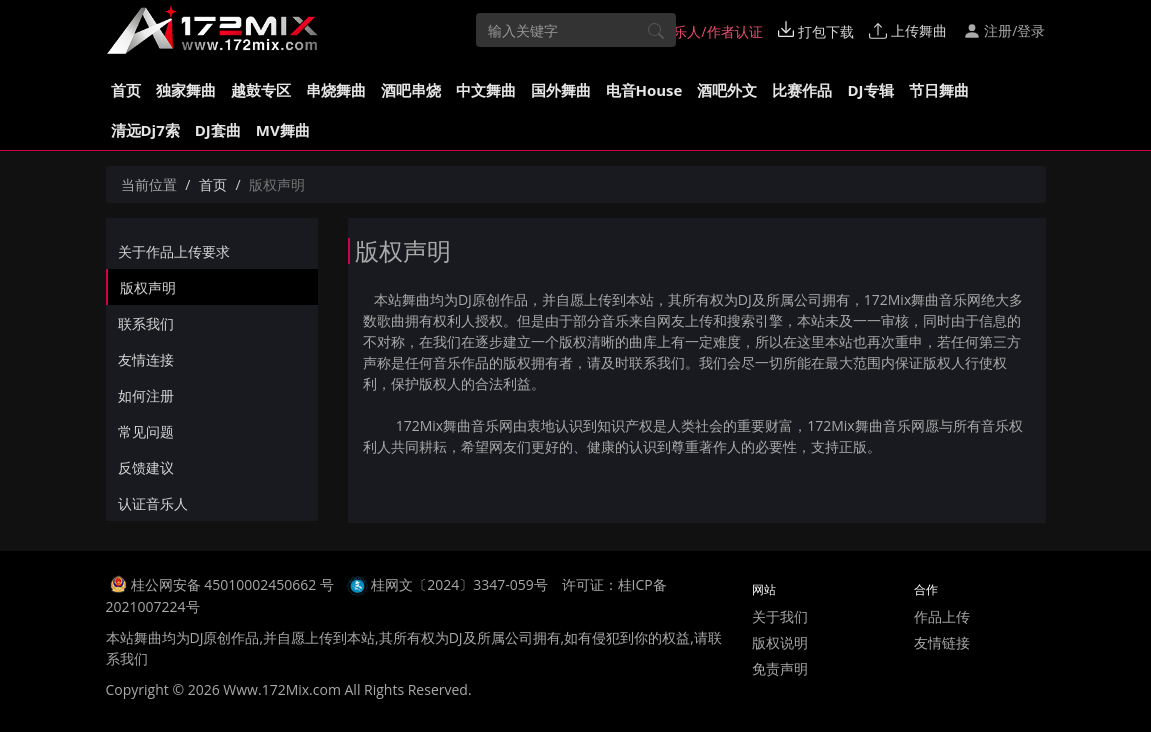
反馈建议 (146, 467)
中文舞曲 (486, 90)
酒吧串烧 (411, 90)
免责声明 (780, 668)
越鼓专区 (261, 90)
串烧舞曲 (336, 90)
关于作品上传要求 (174, 251)
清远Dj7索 (145, 130)
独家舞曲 (186, 90)
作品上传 (942, 616)
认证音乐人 (153, 503)
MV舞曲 (283, 130)
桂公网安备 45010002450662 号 (234, 584)
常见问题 (146, 431)
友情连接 (146, 359)
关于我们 (780, 616)
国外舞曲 (561, 90)
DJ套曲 (218, 130)
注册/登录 (1004, 30)
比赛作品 (802, 90)
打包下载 (816, 31)
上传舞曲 (908, 30)
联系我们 (146, 323)
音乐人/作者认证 (701, 31)
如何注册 (146, 395)
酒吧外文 (727, 90)
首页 (126, 90)
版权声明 (148, 287)
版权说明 (780, 642)
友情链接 (942, 642)
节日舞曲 (939, 90)
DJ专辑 (870, 90)
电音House (644, 90)
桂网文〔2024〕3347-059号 (459, 584)
